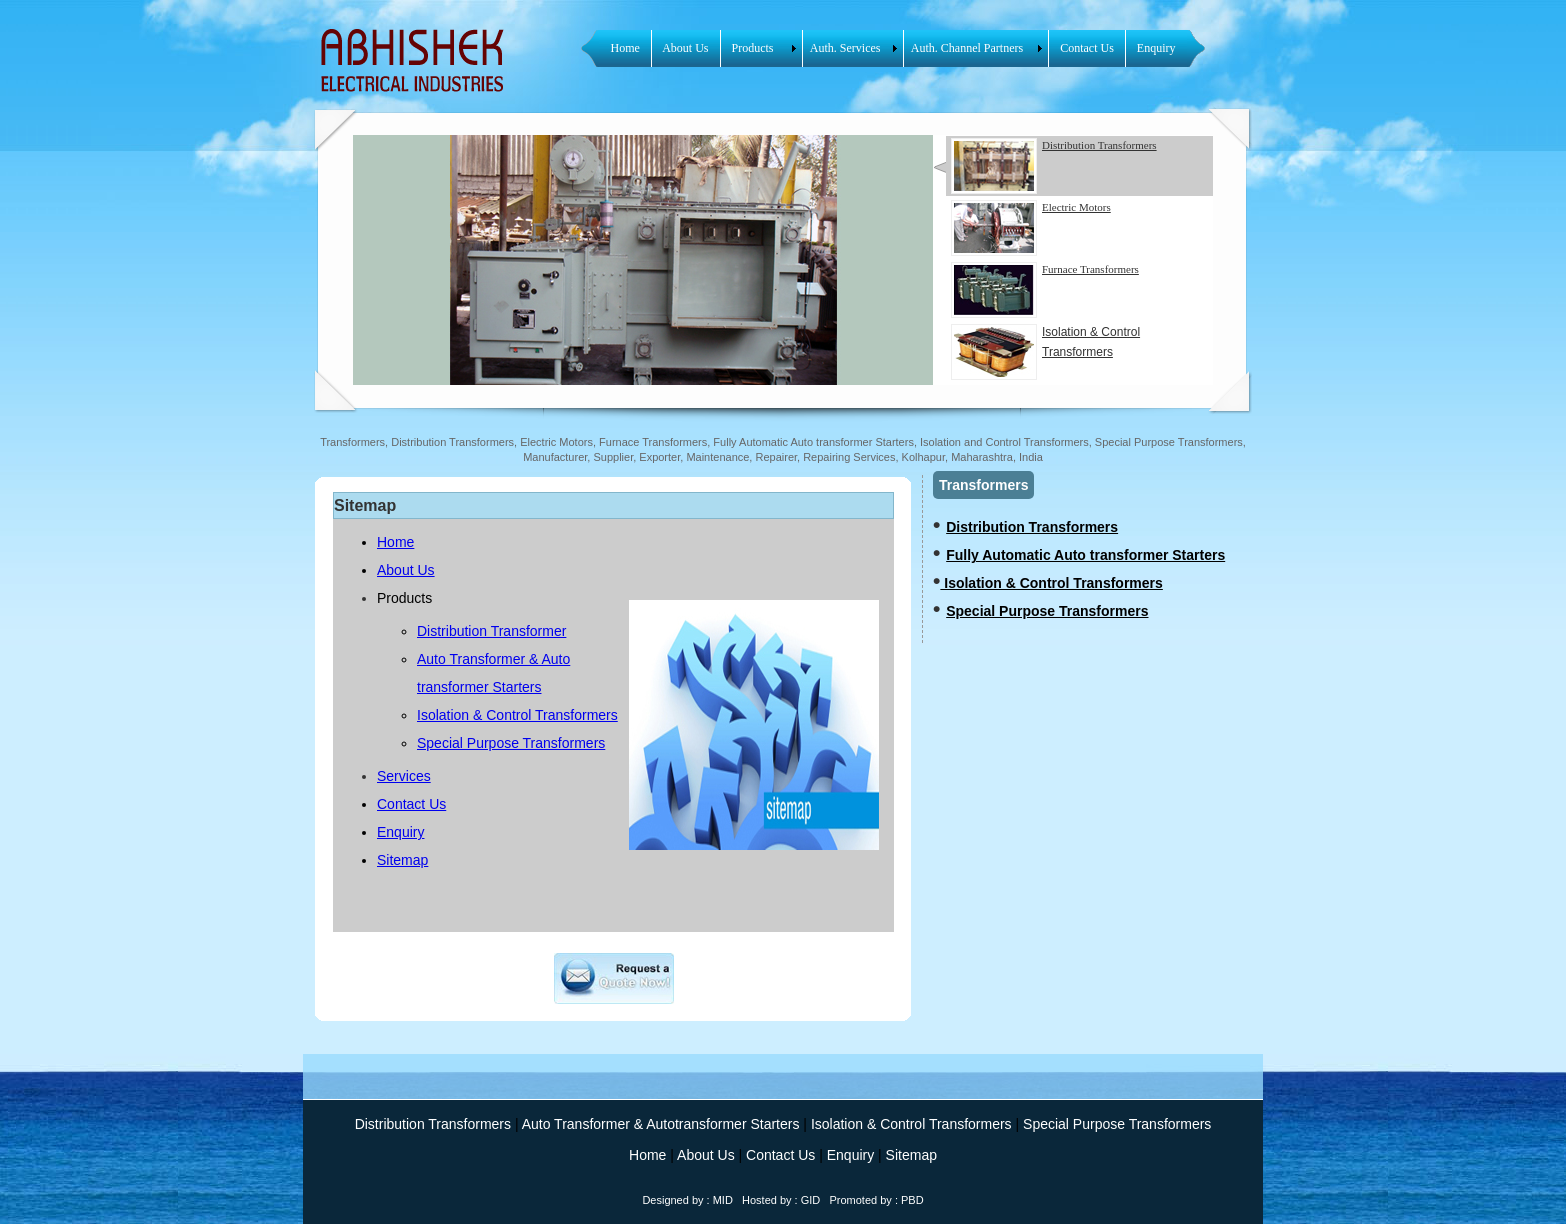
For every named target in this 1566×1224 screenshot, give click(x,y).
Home (395, 542)
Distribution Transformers (1032, 527)
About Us (406, 570)
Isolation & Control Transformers (1045, 352)
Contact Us (411, 804)
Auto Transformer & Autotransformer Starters (661, 1124)
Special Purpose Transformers (511, 743)
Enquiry (400, 832)
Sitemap (402, 860)
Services (404, 776)
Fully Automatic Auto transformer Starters (1085, 555)
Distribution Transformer (491, 631)
